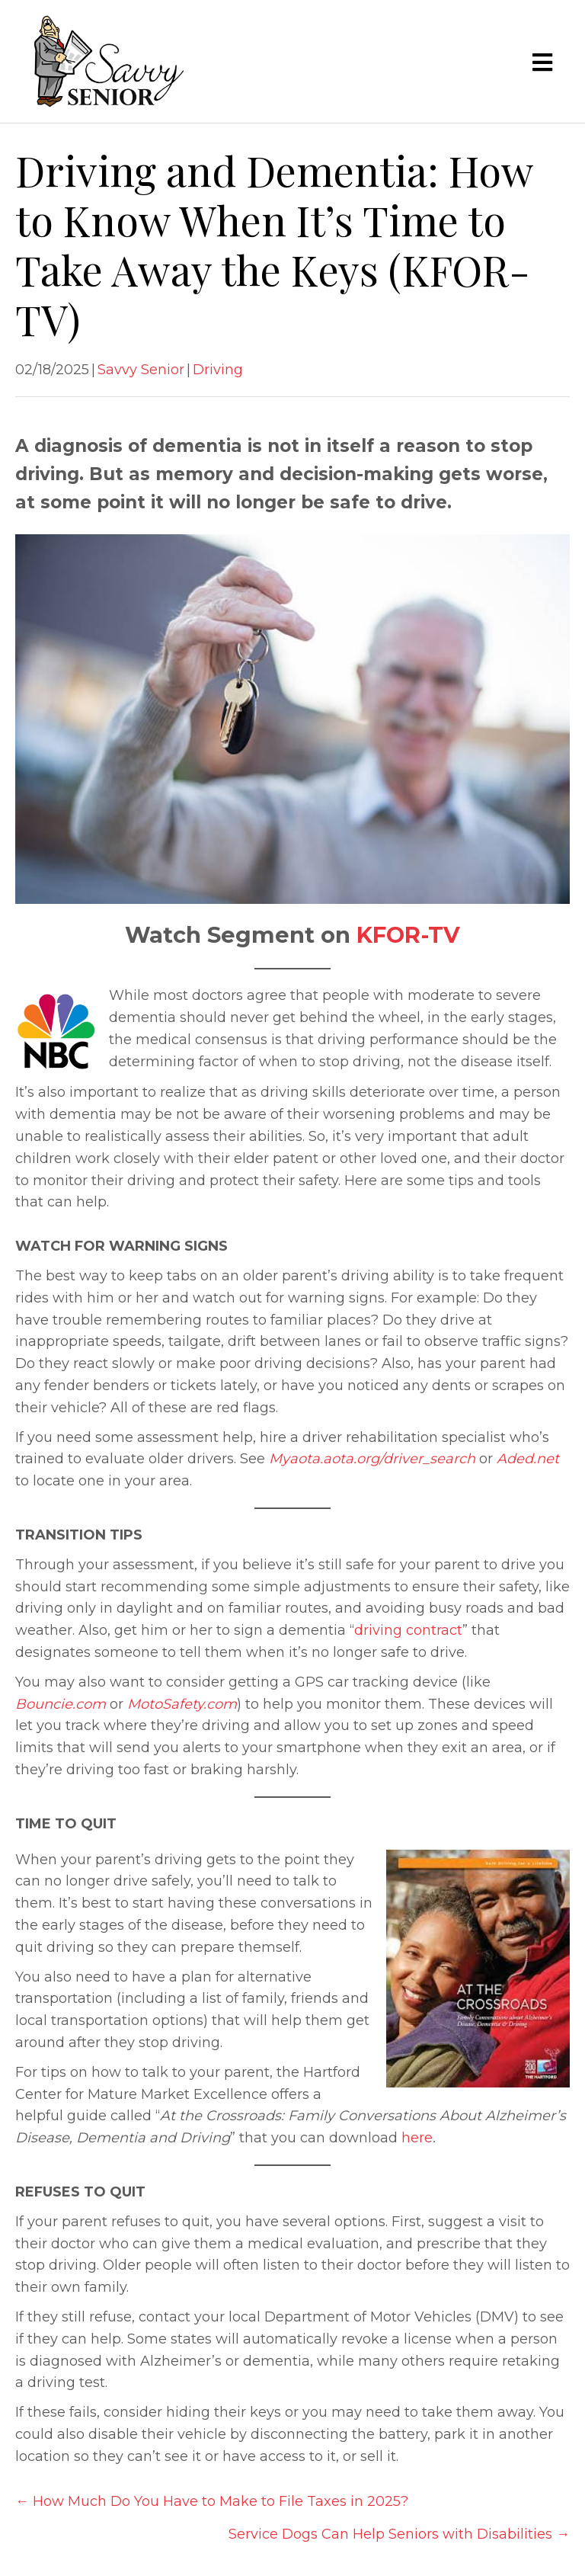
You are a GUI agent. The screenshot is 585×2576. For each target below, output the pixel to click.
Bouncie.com (60, 1704)
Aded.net (528, 1458)
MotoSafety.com (182, 1704)
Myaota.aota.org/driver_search (372, 1458)
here (417, 2137)
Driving (218, 369)
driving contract (408, 1630)
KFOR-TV (408, 934)
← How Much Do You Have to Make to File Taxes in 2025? (211, 2501)
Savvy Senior (141, 369)
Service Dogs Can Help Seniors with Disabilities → (399, 2534)
